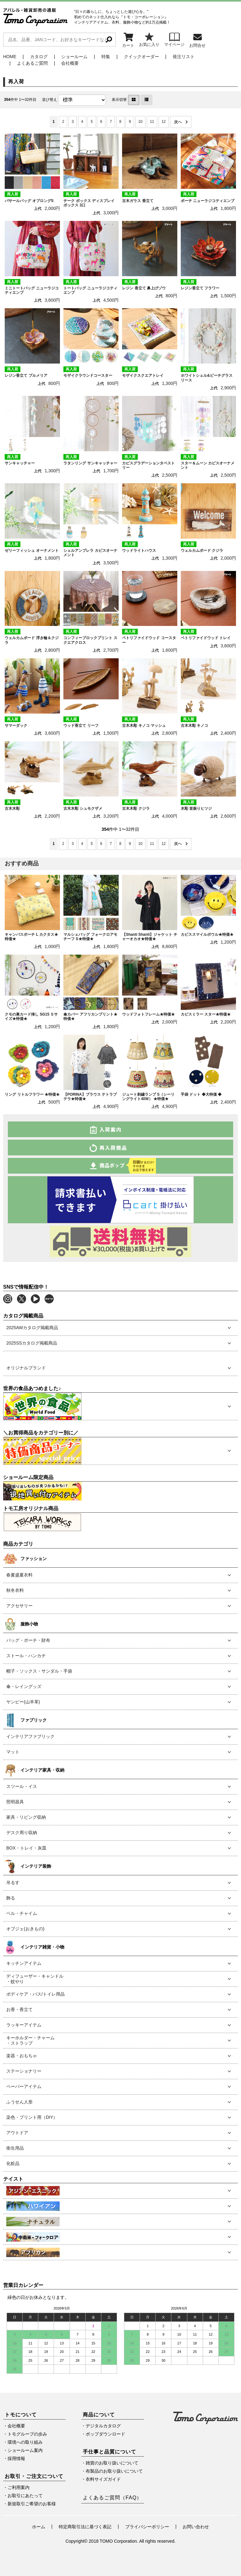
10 (140, 121)
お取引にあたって (25, 2495)
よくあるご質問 (32, 63)
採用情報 (16, 2458)
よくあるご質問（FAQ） (112, 2497)
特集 (105, 56)
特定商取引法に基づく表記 (85, 2526)
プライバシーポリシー (147, 2526)
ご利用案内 (18, 2487)
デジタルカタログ (103, 2425)
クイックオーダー (141, 56)
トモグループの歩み (27, 2433)
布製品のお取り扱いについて (114, 2471)
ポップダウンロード (105, 2433)
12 (164, 121)
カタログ (39, 56)
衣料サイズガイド (103, 2479)
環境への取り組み (25, 2442)
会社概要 (70, 63)
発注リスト (184, 56)
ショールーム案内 (25, 2450)
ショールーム (74, 56)
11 (152, 121)
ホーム (38, 2526)
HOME (9, 56)
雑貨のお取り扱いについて (112, 2462)
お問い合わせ (196, 2526)
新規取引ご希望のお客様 (32, 2503)
